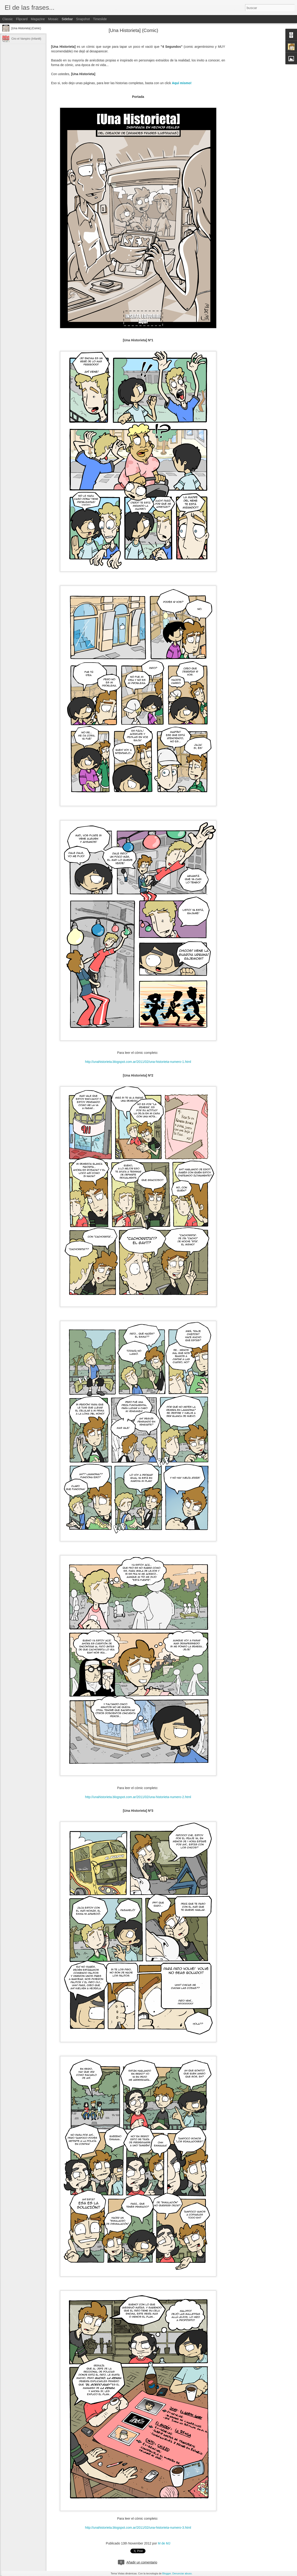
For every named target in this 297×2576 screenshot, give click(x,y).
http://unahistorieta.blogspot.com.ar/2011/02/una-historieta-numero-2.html (138, 1797)
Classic (7, 19)
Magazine (38, 19)
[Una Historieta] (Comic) (26, 28)
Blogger (166, 2573)
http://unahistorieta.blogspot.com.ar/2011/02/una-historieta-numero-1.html (138, 1062)
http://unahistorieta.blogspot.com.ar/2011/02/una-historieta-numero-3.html (138, 2527)
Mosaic (53, 19)
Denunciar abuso (182, 2573)
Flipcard (22, 19)
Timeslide (100, 19)
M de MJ (164, 2543)
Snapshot (83, 19)
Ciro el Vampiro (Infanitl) (26, 38)
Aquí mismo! (182, 83)
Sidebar (67, 19)
